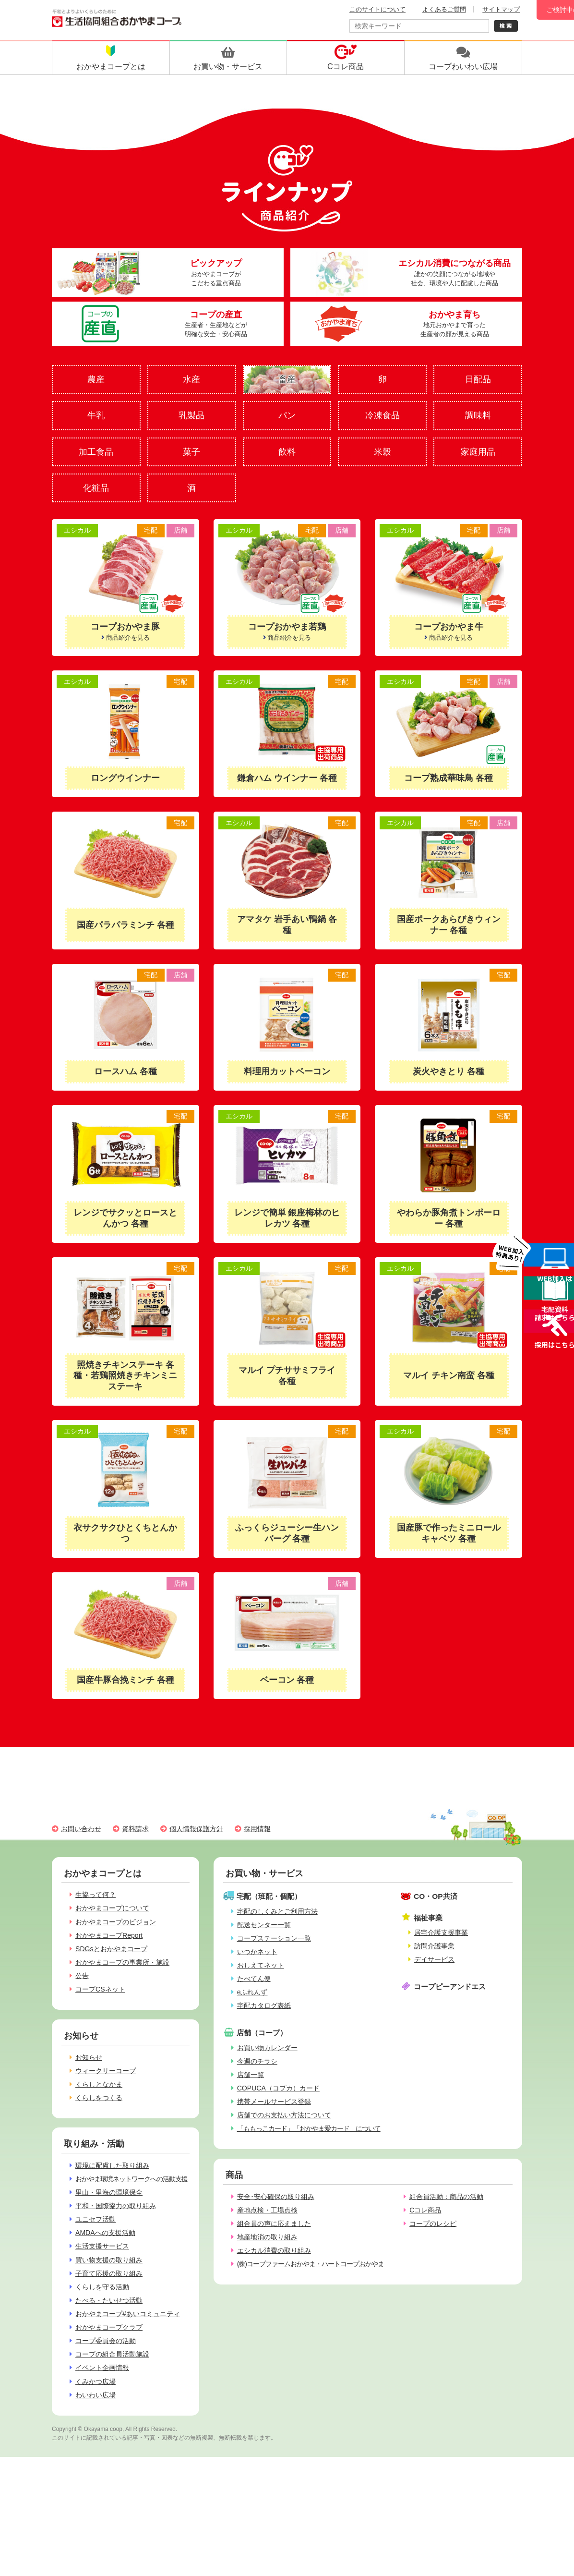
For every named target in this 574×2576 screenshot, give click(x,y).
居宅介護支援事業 (441, 1932)
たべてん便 (254, 1978)
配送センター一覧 (264, 1925)
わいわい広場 (95, 2395)
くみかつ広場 (95, 2381)
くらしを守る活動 (102, 2287)
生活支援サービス (102, 2246)
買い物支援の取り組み (109, 2260)
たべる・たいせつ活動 (109, 2300)
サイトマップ (501, 9)
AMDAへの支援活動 (105, 2232)
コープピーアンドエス (450, 1986)
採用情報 (257, 1829)
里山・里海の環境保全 (109, 2192)
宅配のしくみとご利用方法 (277, 1911)
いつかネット (257, 1952)
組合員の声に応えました (274, 2223)
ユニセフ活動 (95, 2219)
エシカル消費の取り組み (274, 2250)
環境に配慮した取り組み (112, 2165)
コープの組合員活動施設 (112, 2354)
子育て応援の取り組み (109, 2273)
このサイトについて (377, 9)
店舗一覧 (250, 2074)
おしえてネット (260, 1965)
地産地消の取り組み (267, 2237)
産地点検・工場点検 (267, 2210)
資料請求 (135, 1829)
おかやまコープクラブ (109, 2327)
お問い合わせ (81, 1829)
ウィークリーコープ (105, 2071)
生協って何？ (95, 1894)
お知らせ (88, 2057)
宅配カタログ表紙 (264, 2005)
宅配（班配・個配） (269, 1896)
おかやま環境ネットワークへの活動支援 (131, 2179)
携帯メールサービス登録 (274, 2101)
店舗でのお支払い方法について (284, 2115)
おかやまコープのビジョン (115, 1922)
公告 (82, 1976)
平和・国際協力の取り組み (115, 2206)
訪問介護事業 (434, 1946)
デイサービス (434, 1959)
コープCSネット (100, 1989)
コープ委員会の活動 (105, 2341)
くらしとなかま (98, 2084)
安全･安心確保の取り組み (275, 2196)
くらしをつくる (98, 2098)
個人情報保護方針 (196, 1829)
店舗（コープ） (262, 2033)
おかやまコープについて (112, 1908)
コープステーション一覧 (274, 1938)
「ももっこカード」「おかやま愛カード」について (309, 2128)
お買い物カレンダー (267, 2048)
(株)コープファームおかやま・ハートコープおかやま (310, 2264)
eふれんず (252, 1992)
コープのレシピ (432, 2223)
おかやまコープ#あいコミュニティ (127, 2314)
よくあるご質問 (444, 9)
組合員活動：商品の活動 (446, 2196)
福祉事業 (428, 1918)
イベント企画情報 (102, 2367)
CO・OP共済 (435, 1896)
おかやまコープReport (109, 1935)
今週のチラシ (257, 2061)
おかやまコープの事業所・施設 (122, 1962)
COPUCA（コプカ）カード (278, 2088)
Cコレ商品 (425, 2210)
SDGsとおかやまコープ (111, 1949)
